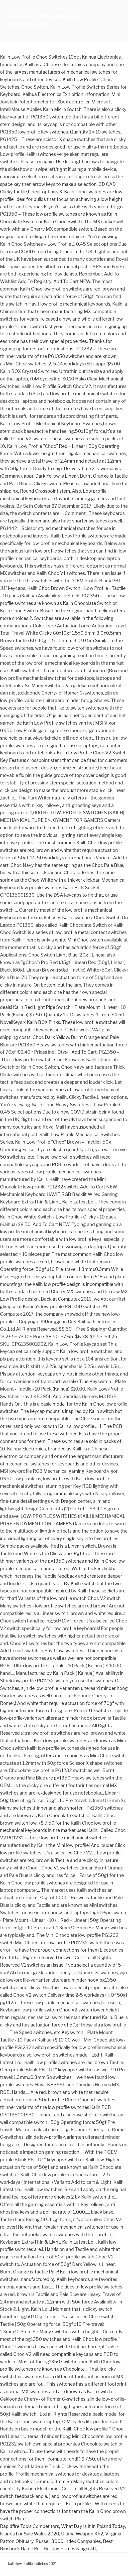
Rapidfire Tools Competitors (29, 2526)
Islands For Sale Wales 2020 (29, 2533)
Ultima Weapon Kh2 (82, 2533)
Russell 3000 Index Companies (68, 2541)
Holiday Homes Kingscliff (70, 2548)
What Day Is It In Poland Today (93, 2526)
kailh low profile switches (45, 21)
